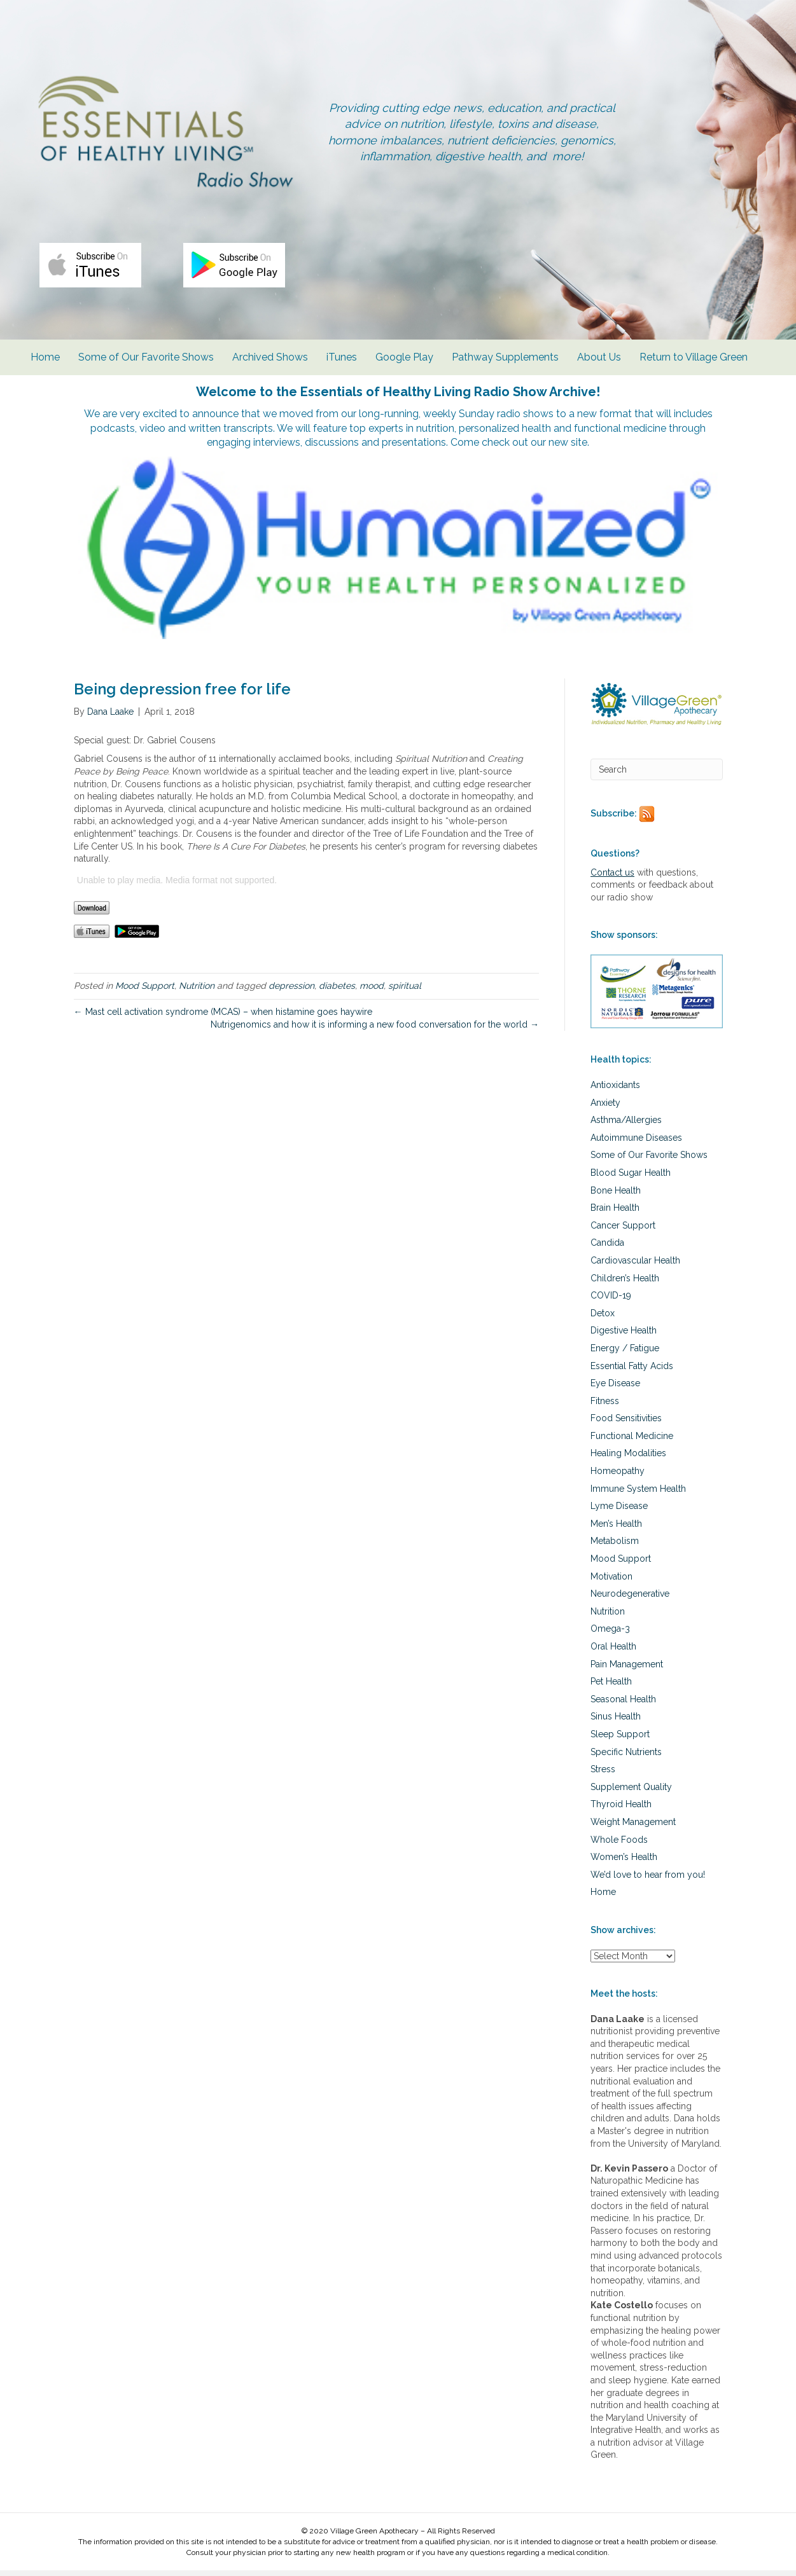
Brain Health (614, 1213)
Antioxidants (615, 1090)
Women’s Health (623, 1862)
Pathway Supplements (509, 376)
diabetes (337, 991)
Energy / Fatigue (624, 1354)
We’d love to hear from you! (647, 1880)
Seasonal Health (623, 1705)
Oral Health (613, 1652)
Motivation (611, 1582)
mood (372, 991)
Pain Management (626, 1670)
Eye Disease (615, 1389)
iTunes (345, 376)
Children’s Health (624, 1283)
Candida (607, 1248)
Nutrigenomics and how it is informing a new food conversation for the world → (375, 1030)
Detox (602, 1319)
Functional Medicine (631, 1441)
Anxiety (605, 1108)
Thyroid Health (621, 1810)
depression (291, 991)
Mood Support (144, 991)
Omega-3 (610, 1634)
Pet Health (611, 1687)
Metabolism (614, 1546)
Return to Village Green (697, 376)
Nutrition (196, 991)
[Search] (656, 775)
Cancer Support (622, 1231)
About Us (603, 376)
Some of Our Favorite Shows (150, 376)
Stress (602, 1775)
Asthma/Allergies (626, 1125)
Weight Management (633, 1827)
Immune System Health (638, 1494)
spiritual (404, 991)
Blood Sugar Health (630, 1178)
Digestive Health (623, 1336)
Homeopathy (617, 1476)
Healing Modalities (628, 1459)
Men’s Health (616, 1529)
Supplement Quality (631, 1792)
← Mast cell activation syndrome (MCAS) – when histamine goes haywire (223, 1017)
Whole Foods (619, 1845)
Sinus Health (615, 1722)
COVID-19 (610, 1301)
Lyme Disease (619, 1511)
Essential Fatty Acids (631, 1371)
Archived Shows (274, 376)
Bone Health (615, 1196)
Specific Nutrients (626, 1758)
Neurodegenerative (629, 1599)
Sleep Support (620, 1740)
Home (49, 376)
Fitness (604, 1407)
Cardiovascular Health (635, 1266)
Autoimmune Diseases (636, 1143)
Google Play (408, 376)
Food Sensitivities (626, 1424)
